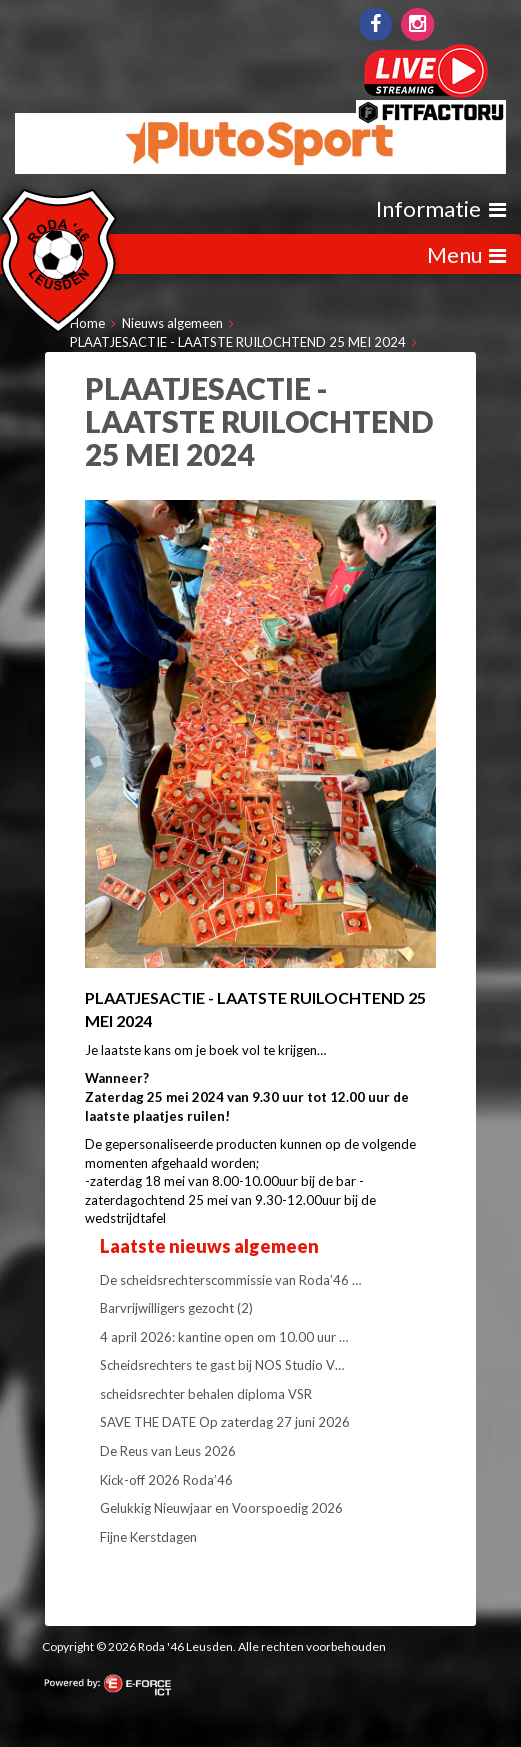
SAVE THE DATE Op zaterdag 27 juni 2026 (225, 1422)
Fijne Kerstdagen (148, 1537)
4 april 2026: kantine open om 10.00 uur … (224, 1337)
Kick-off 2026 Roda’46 (166, 1480)
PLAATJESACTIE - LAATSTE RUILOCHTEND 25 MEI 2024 (238, 342)
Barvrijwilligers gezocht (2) (176, 1308)
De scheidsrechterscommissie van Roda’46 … (230, 1280)
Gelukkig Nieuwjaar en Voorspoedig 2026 (221, 1508)
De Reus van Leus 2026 (168, 1451)
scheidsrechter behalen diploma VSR (206, 1394)
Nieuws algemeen (172, 323)
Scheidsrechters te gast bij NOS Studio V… (222, 1365)
